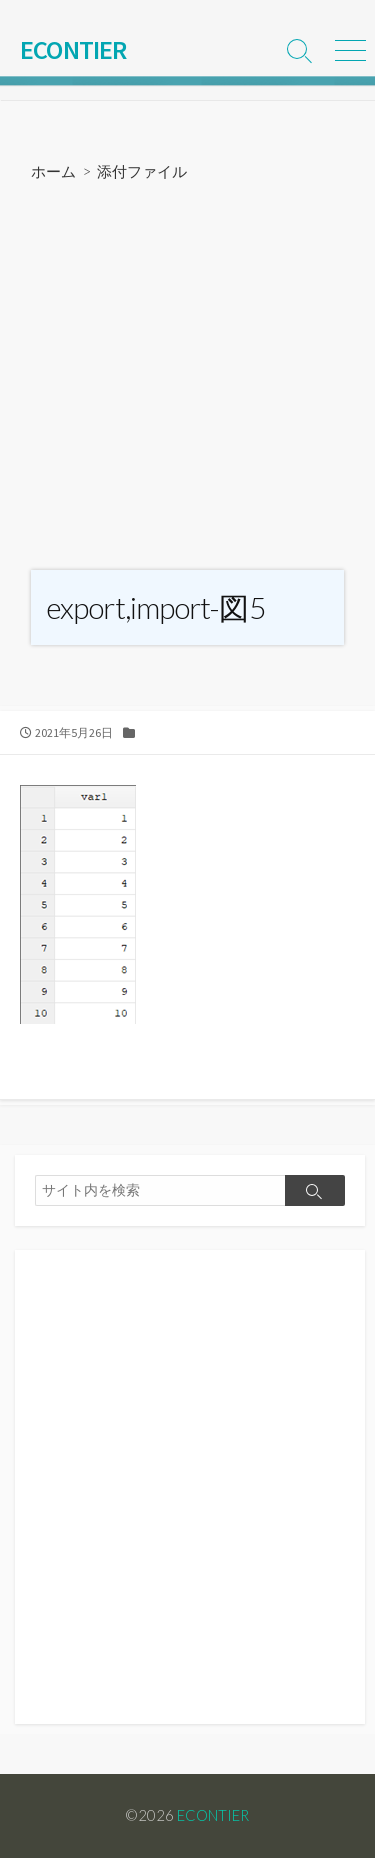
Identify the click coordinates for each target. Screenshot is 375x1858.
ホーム (53, 171)
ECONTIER (213, 1815)
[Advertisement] (187, 379)
